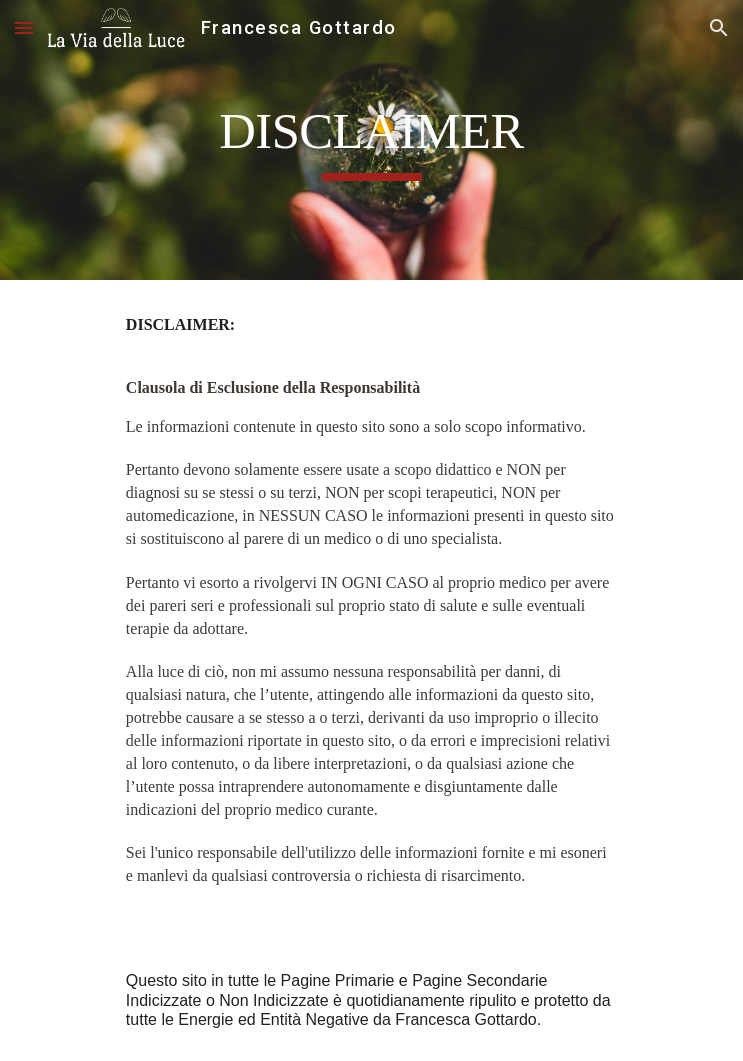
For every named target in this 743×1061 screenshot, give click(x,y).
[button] (24, 27)
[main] (371, 140)
